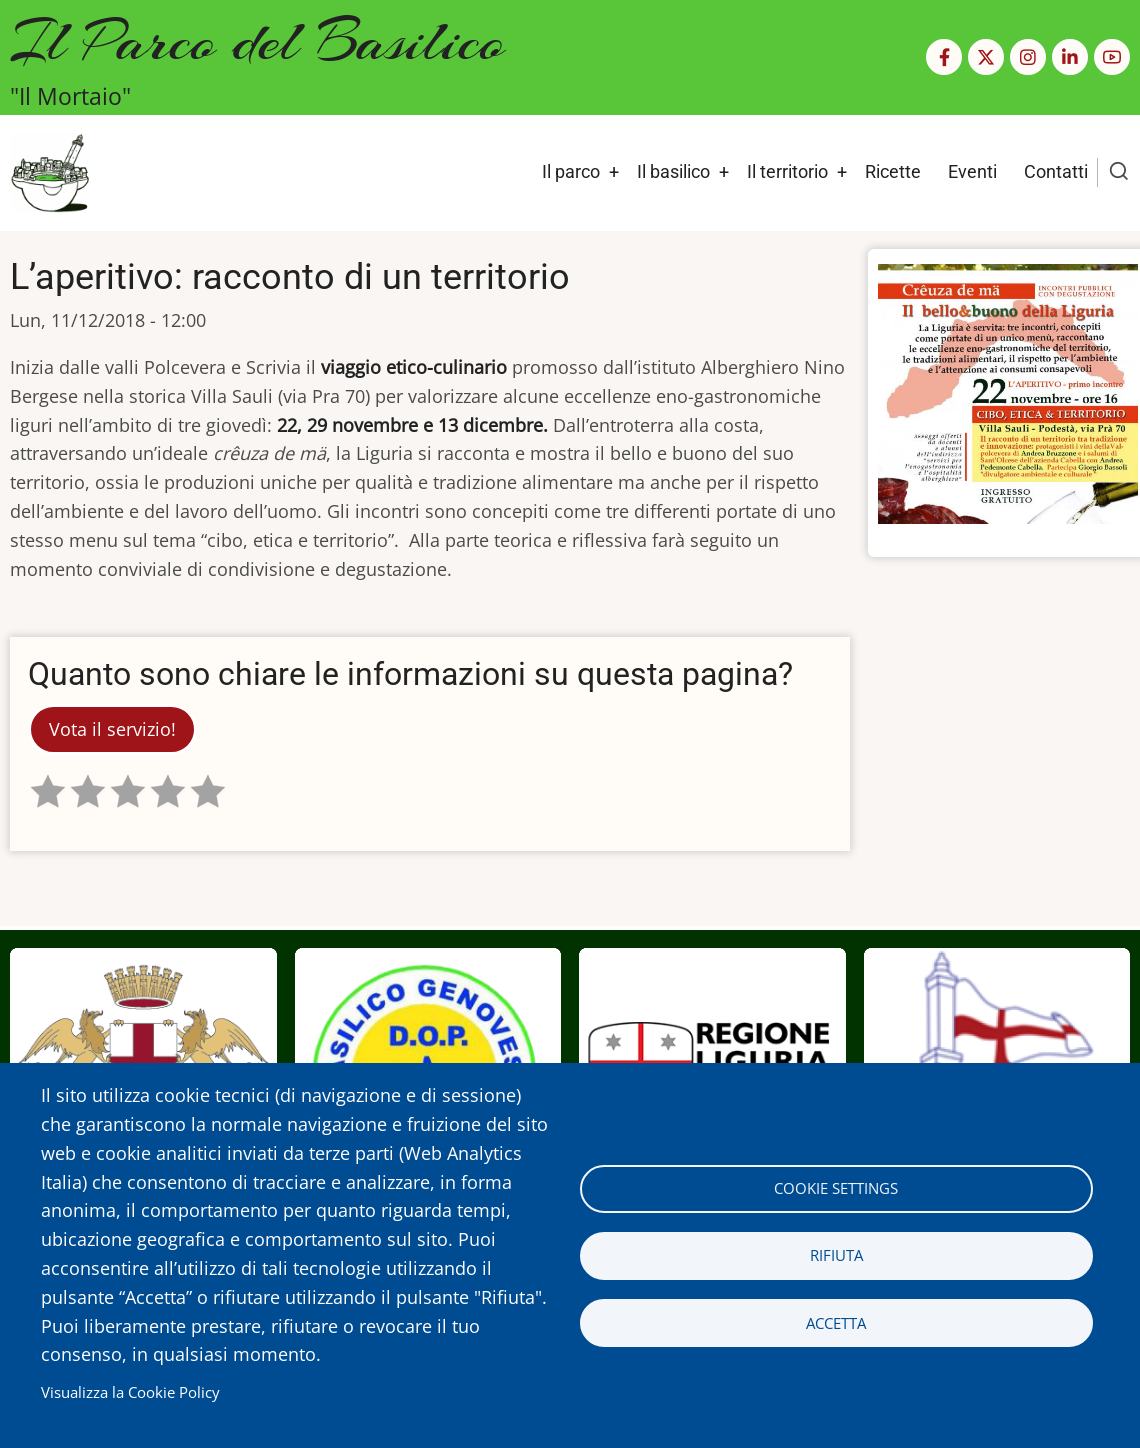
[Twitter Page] (986, 57)
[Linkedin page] (1070, 57)
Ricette (893, 171)
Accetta (836, 1323)
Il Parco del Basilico (257, 40)
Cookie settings (836, 1188)
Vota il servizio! (112, 729)
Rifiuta (836, 1255)
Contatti (1056, 171)
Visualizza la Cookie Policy (130, 1392)
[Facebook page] (944, 57)
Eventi (972, 171)
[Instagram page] (1028, 57)
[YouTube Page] (1112, 57)
